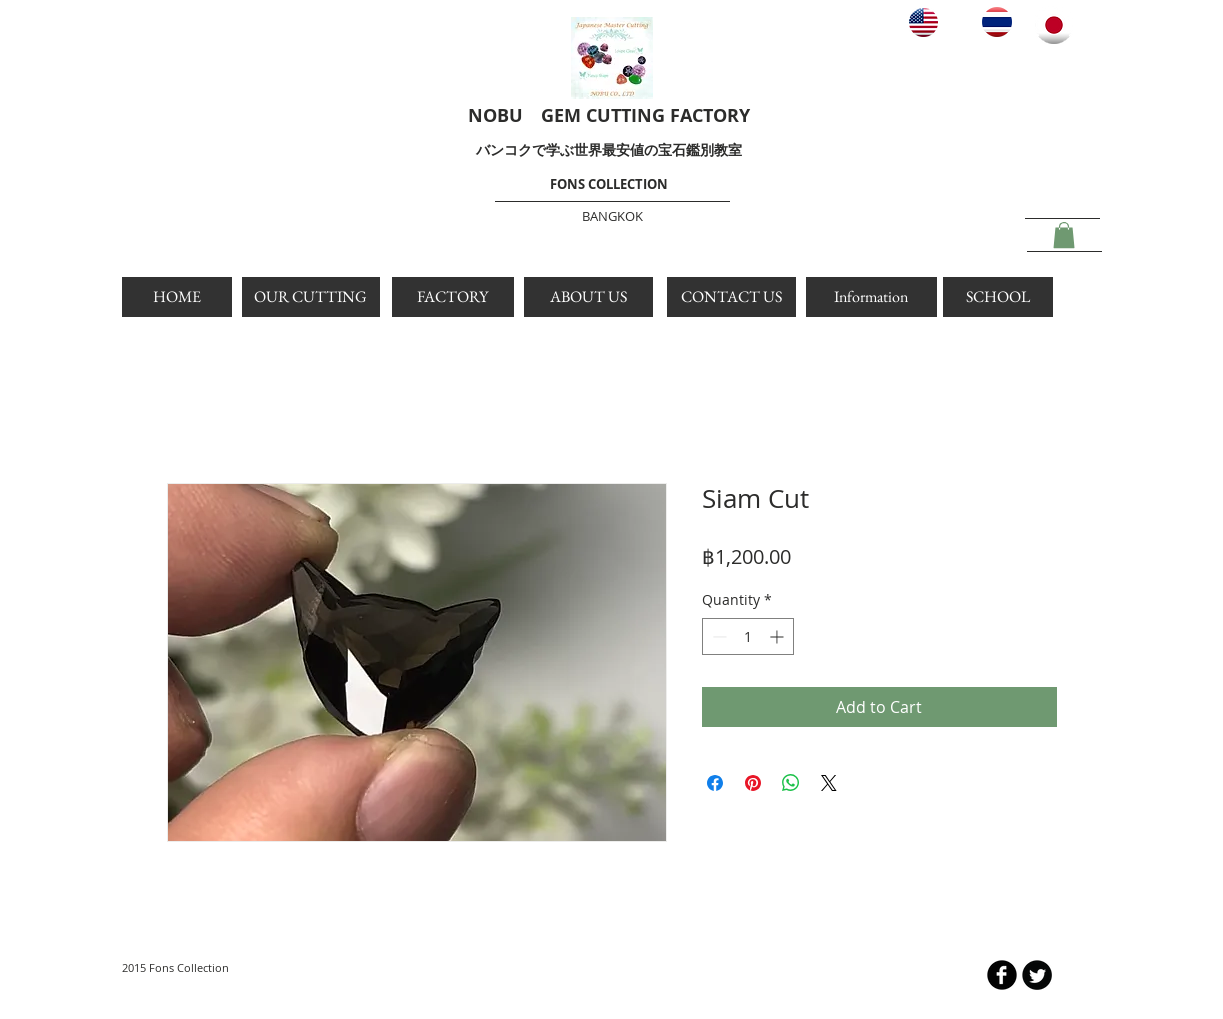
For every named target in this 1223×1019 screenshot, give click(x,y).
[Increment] (778, 636)
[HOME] (177, 297)
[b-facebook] (1002, 975)
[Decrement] (717, 636)
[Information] (871, 297)
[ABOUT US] (588, 297)
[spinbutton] (748, 636)
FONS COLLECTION (609, 184)
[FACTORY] (453, 297)
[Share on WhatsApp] (791, 783)
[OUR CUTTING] (311, 297)
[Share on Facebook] (715, 783)
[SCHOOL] (998, 297)
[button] (1064, 235)
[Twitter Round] (1037, 975)
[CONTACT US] (731, 297)
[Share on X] (829, 783)
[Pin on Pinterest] (753, 783)
